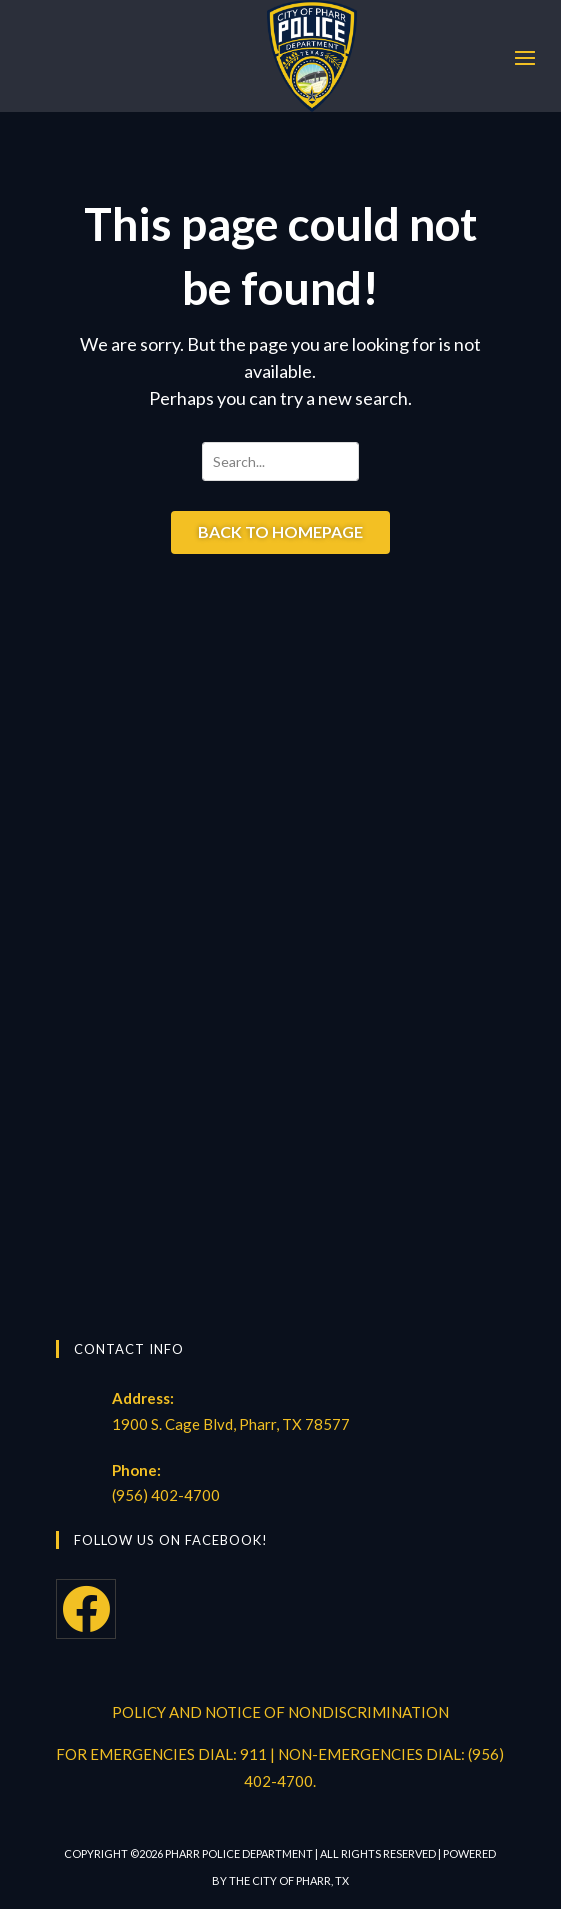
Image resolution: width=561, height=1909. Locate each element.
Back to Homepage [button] (280, 531)
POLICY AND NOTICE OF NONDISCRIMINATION (280, 1712)
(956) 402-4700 (166, 1495)
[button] (525, 57)
